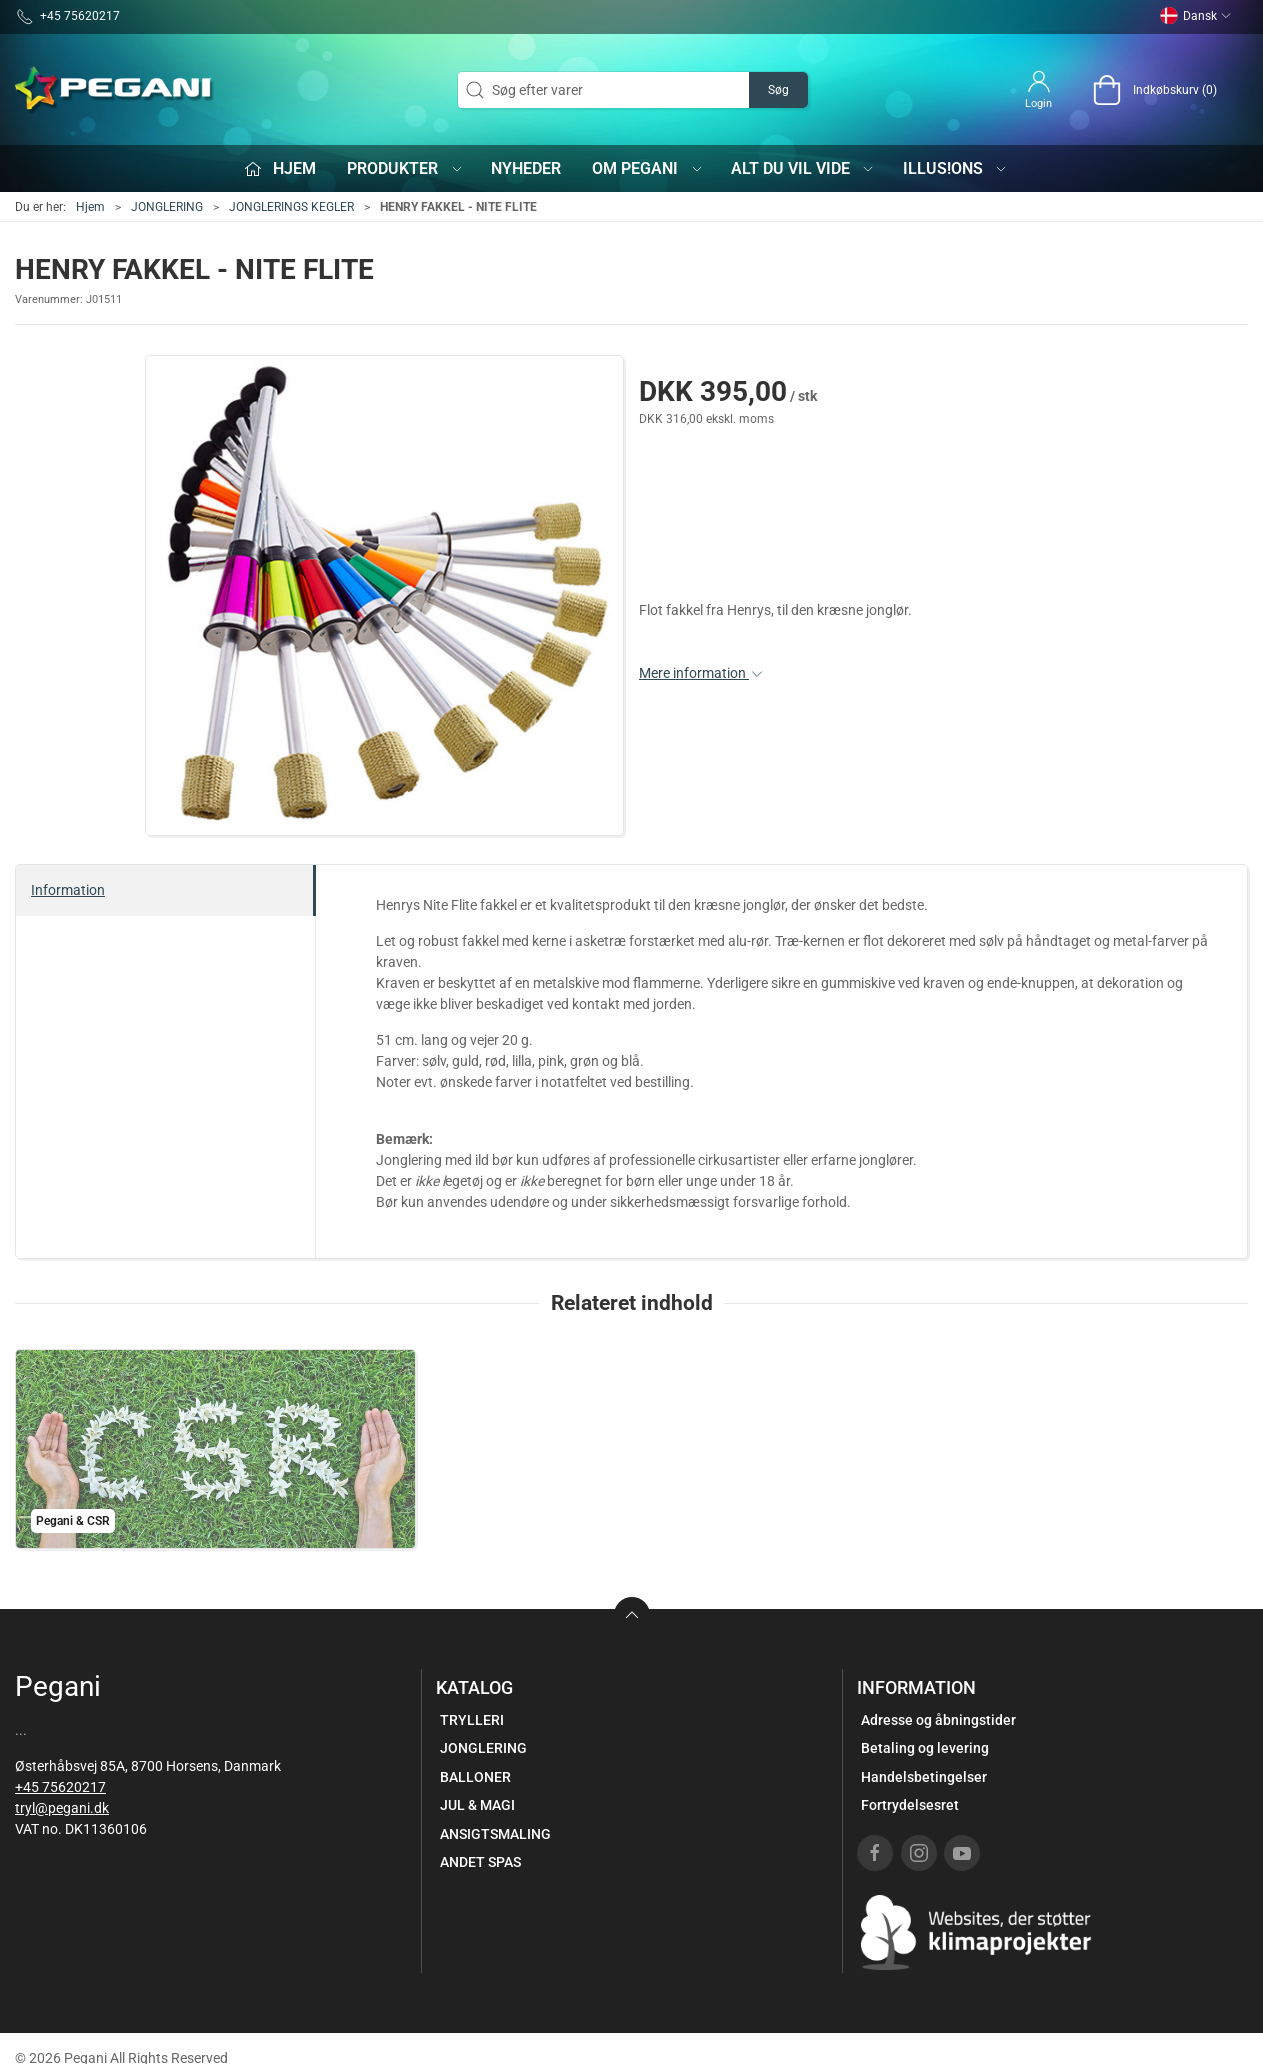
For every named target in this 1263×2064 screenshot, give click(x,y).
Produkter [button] (405, 168)
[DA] (115, 90)
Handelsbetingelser (924, 1777)
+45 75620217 (60, 1787)
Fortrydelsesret (910, 1805)
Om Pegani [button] (648, 168)
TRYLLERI (472, 1720)
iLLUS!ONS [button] (956, 168)
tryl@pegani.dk (62, 1808)
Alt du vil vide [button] (803, 168)
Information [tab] (68, 890)
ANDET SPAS (480, 1862)
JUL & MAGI (477, 1805)
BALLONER (475, 1777)
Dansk (1196, 16)
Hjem (90, 207)
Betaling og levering (925, 1748)
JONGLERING (167, 207)
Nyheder (526, 168)
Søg (778, 90)
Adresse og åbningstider (938, 1720)
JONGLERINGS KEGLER (291, 207)
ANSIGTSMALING (495, 1834)
